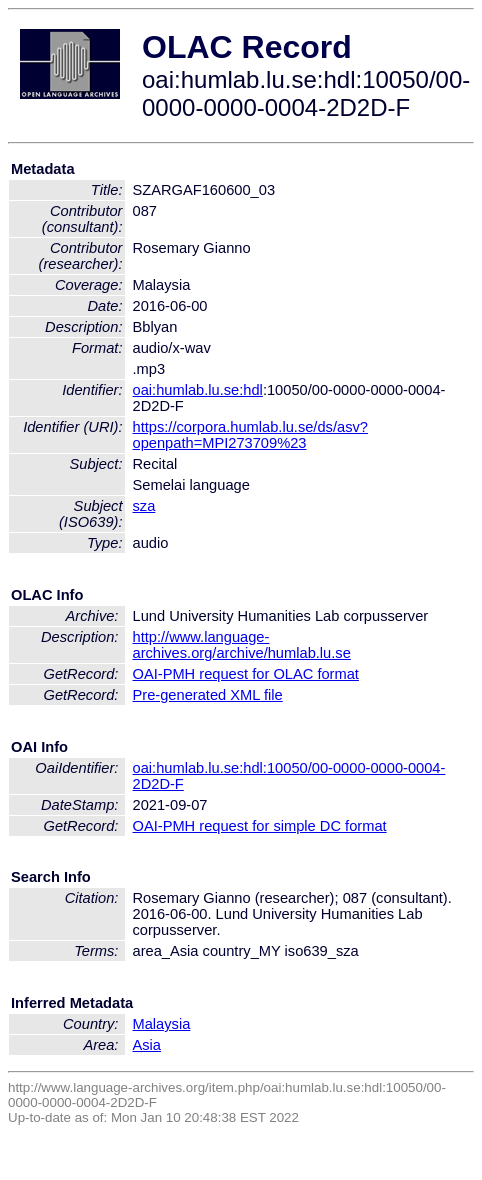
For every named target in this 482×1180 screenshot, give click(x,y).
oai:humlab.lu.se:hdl (198, 390)
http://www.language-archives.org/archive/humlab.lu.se (242, 645)
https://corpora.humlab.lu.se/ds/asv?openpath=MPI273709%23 (250, 435)
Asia (147, 1045)
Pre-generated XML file (208, 695)
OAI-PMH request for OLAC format (246, 674)
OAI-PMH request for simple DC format (260, 826)
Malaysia (162, 1024)
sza (144, 506)
